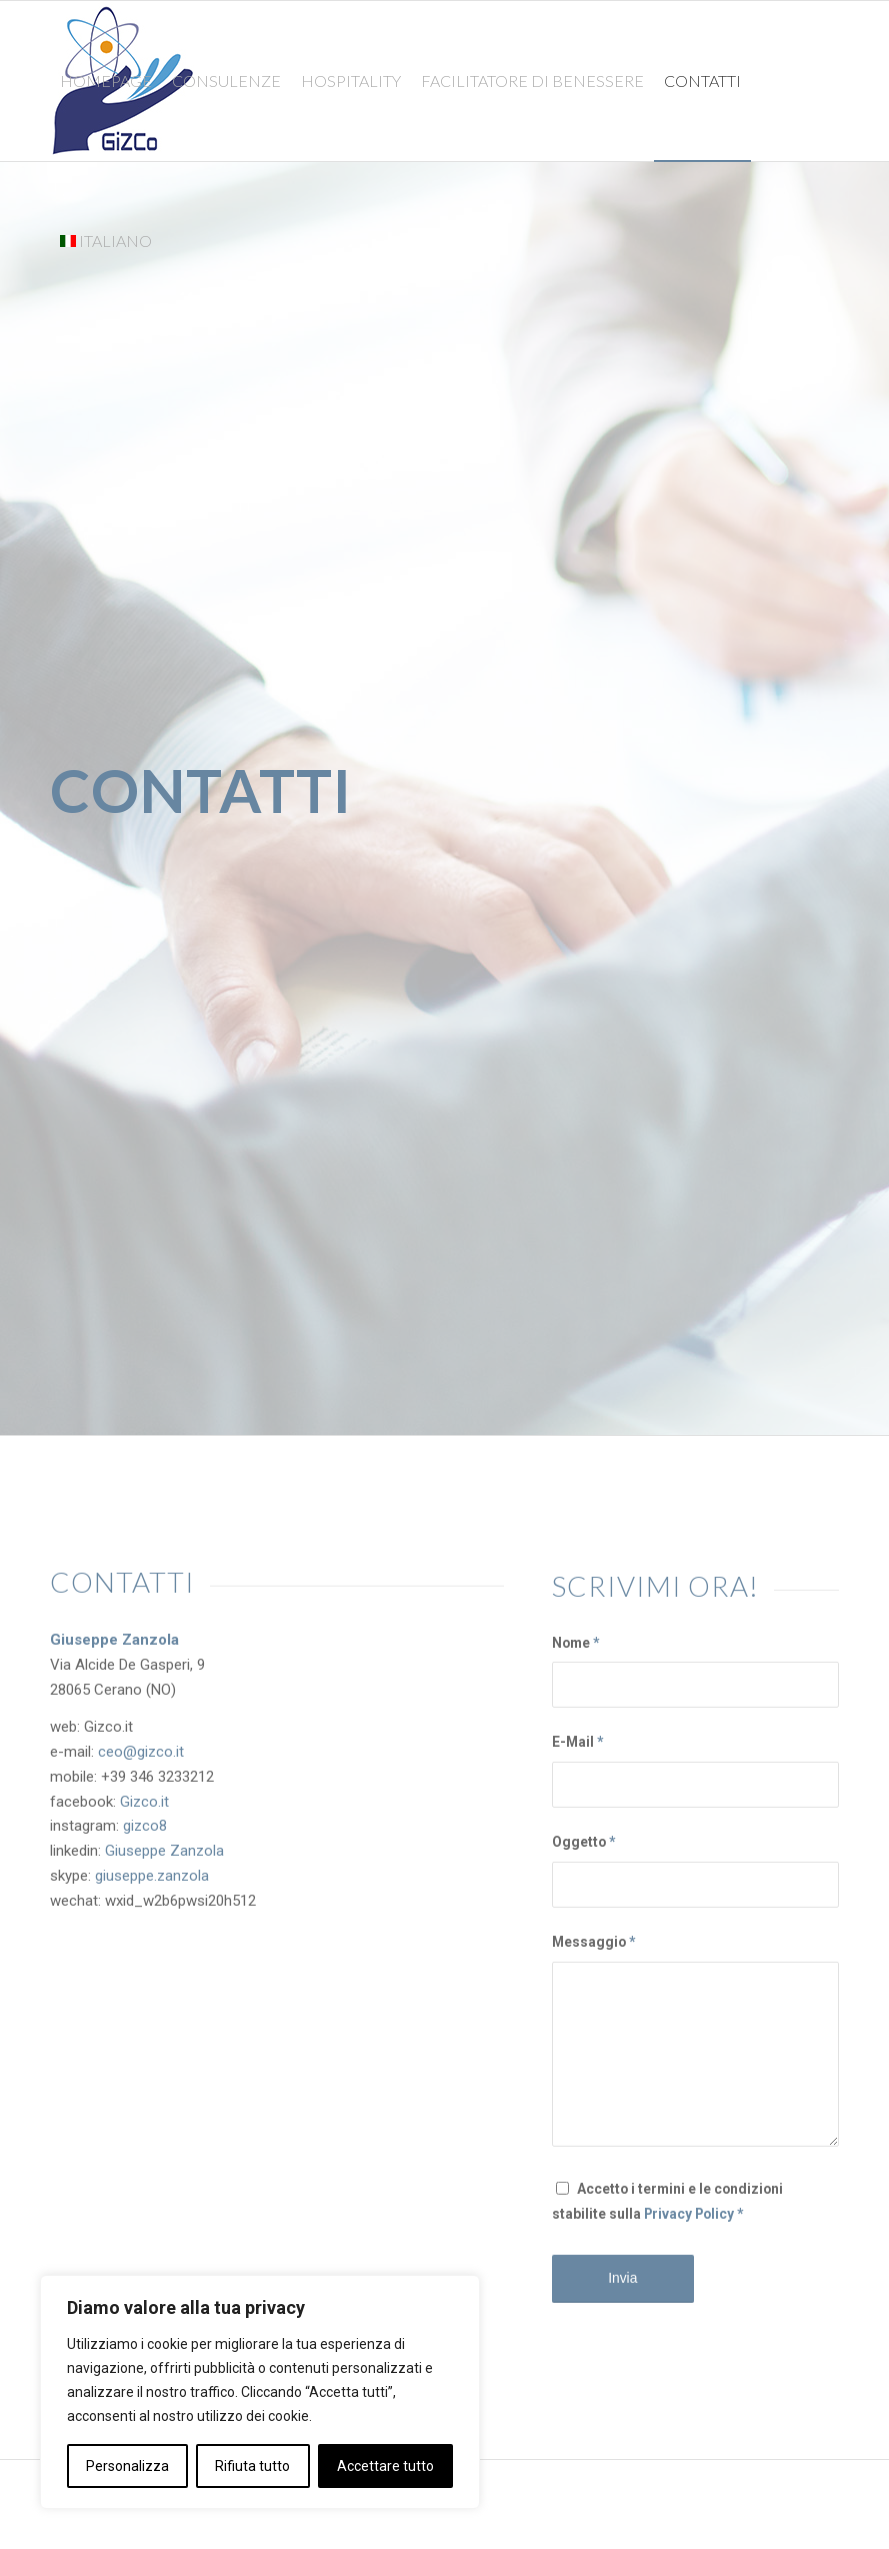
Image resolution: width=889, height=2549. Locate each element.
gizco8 (145, 1830)
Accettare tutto (385, 2466)
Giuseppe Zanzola (164, 1855)
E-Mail (577, 1760)
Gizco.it (144, 1805)
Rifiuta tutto (252, 2466)
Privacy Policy (689, 2231)
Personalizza (127, 2466)
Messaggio (593, 1959)
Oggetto (583, 1860)
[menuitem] (106, 81)
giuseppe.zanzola (152, 1879)
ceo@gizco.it (141, 1756)
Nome (575, 1660)
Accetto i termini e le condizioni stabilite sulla (667, 2218)
